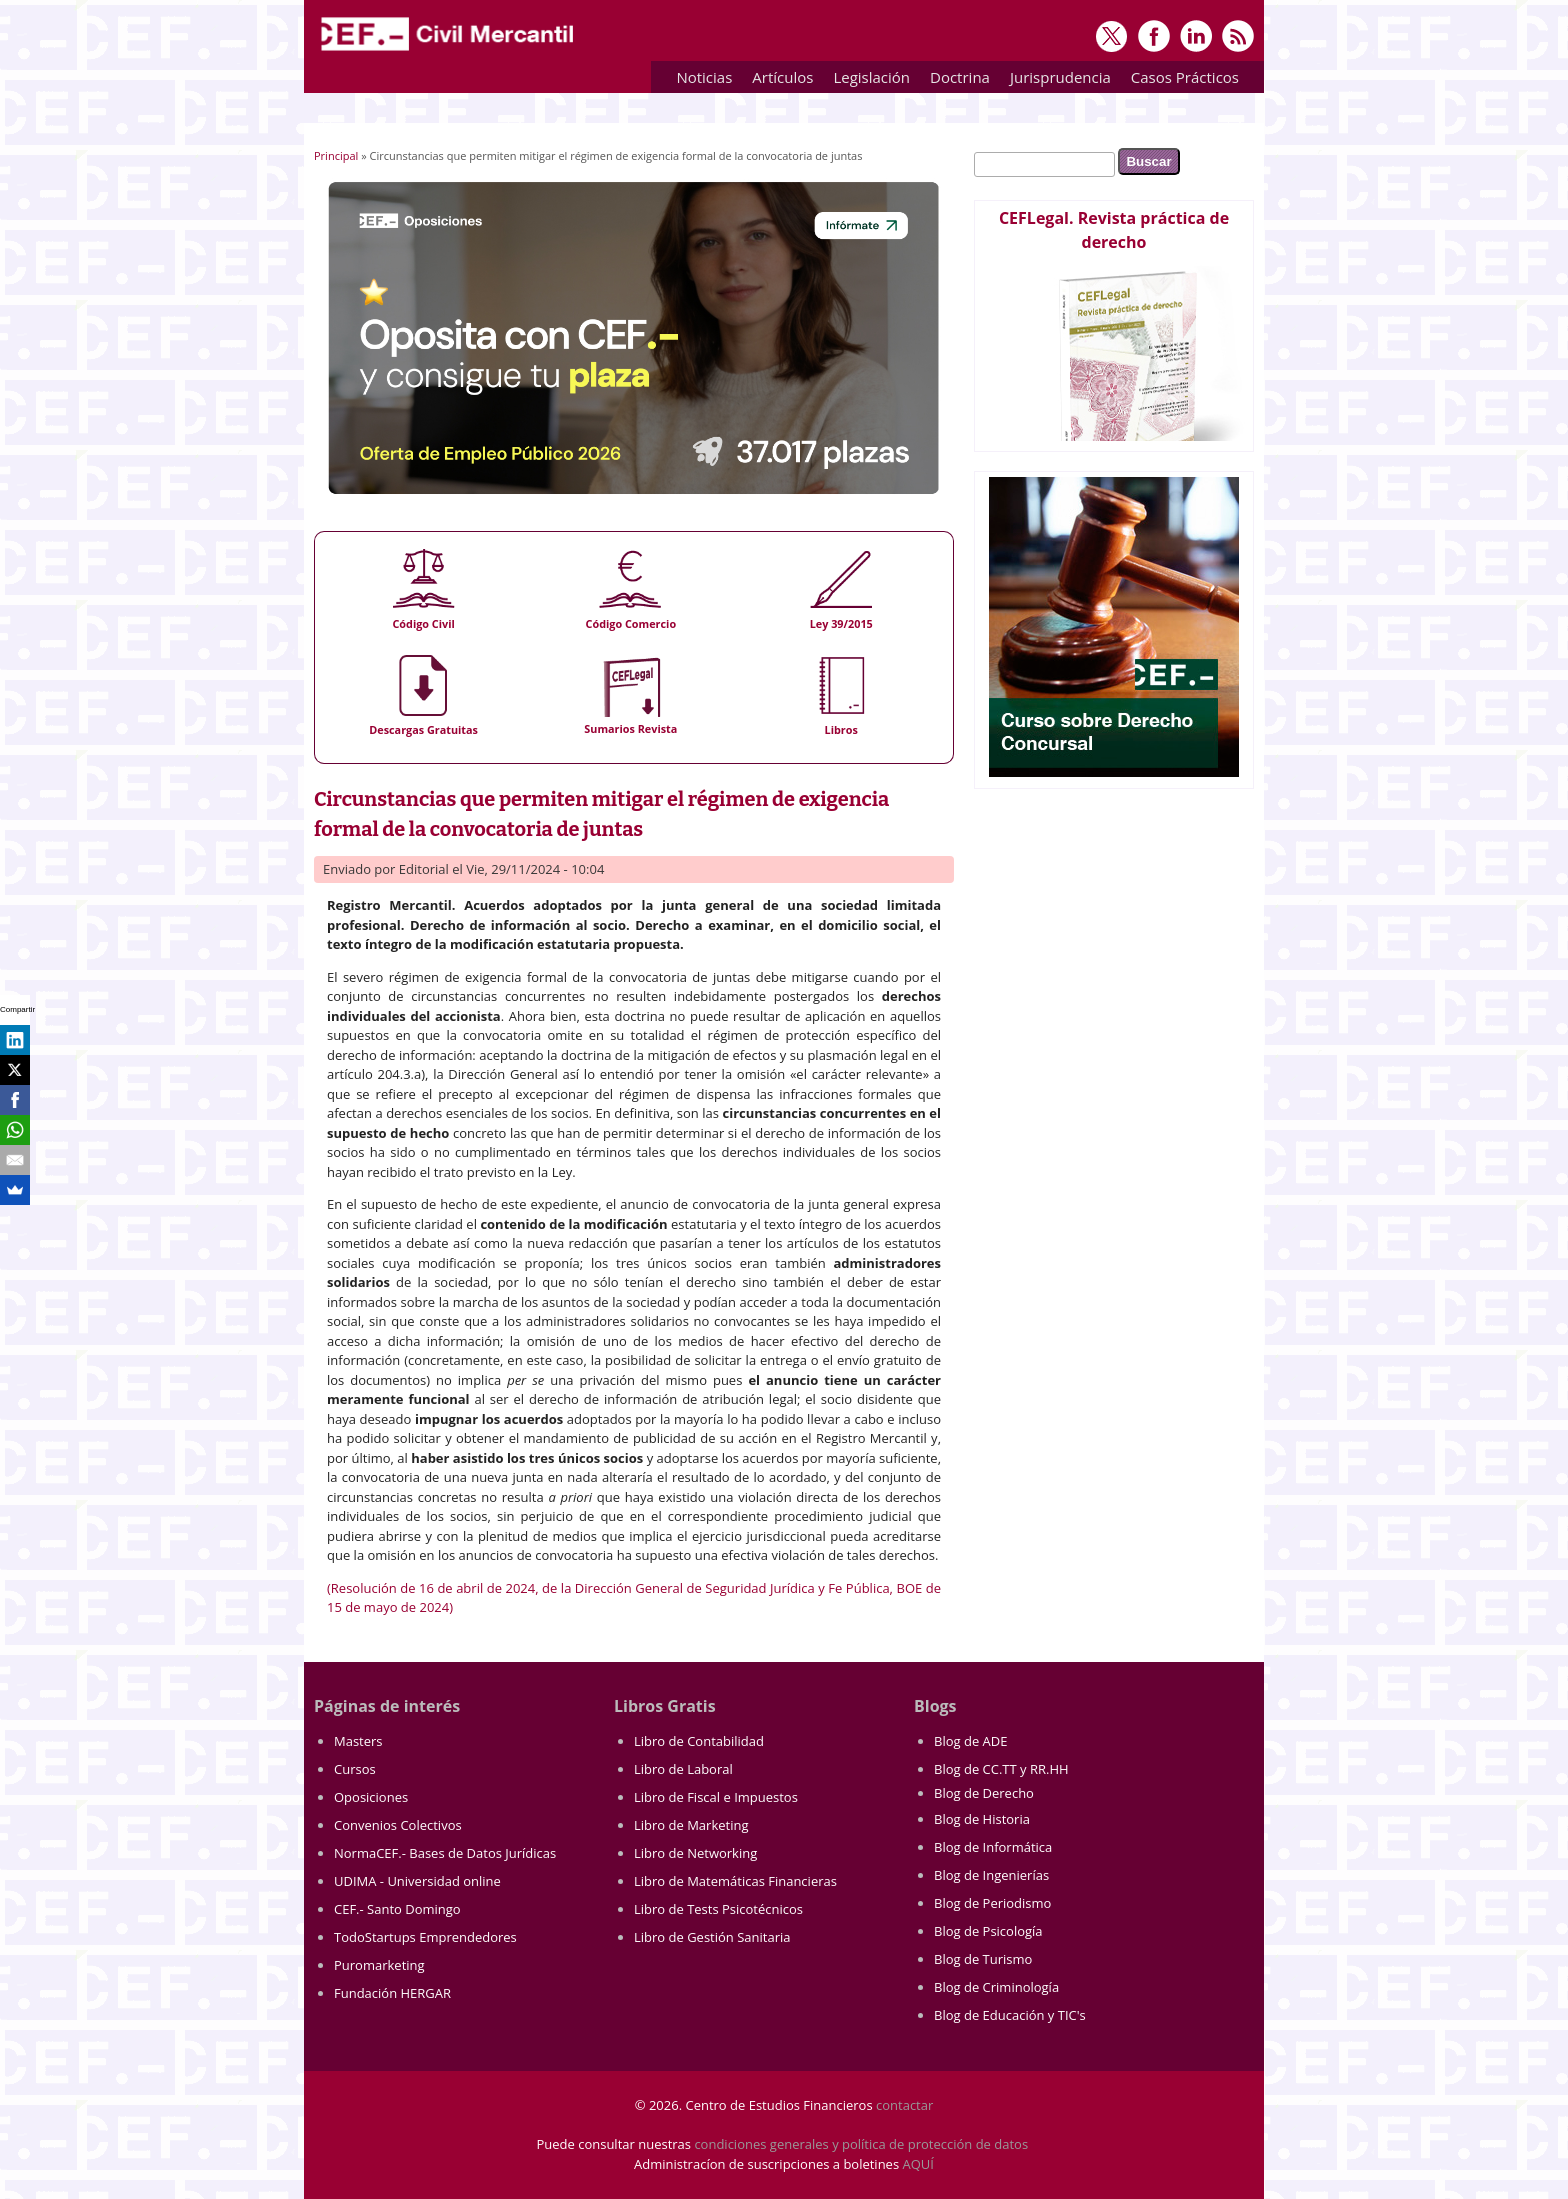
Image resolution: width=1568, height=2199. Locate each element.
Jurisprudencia (1055, 80)
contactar (904, 2105)
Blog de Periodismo (992, 1903)
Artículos (777, 80)
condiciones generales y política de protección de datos (861, 2144)
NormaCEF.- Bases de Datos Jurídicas (445, 1853)
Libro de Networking (695, 1853)
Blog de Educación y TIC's (1010, 2015)
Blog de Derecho (984, 1793)
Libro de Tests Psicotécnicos (718, 1909)
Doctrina (955, 80)
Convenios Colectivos (398, 1825)
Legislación (866, 80)
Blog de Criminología (996, 1987)
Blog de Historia (982, 1819)
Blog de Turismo (983, 1959)
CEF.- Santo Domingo (397, 1909)
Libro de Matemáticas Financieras (735, 1881)
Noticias (704, 77)
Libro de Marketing (691, 1825)
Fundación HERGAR (392, 1993)
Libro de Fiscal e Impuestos (716, 1797)
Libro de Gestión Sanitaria (712, 1937)
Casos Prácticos (1180, 80)
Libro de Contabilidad (699, 1741)
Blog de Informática (993, 1847)
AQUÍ (918, 2164)
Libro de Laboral (683, 1769)
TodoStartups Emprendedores (425, 1937)
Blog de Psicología (988, 1931)
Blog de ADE (970, 1741)
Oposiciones (371, 1797)
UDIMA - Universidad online (417, 1881)
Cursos (355, 1769)
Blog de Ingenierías (991, 1875)
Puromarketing (379, 1965)
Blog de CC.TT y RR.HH (1001, 1769)
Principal (336, 155)
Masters (358, 1741)
